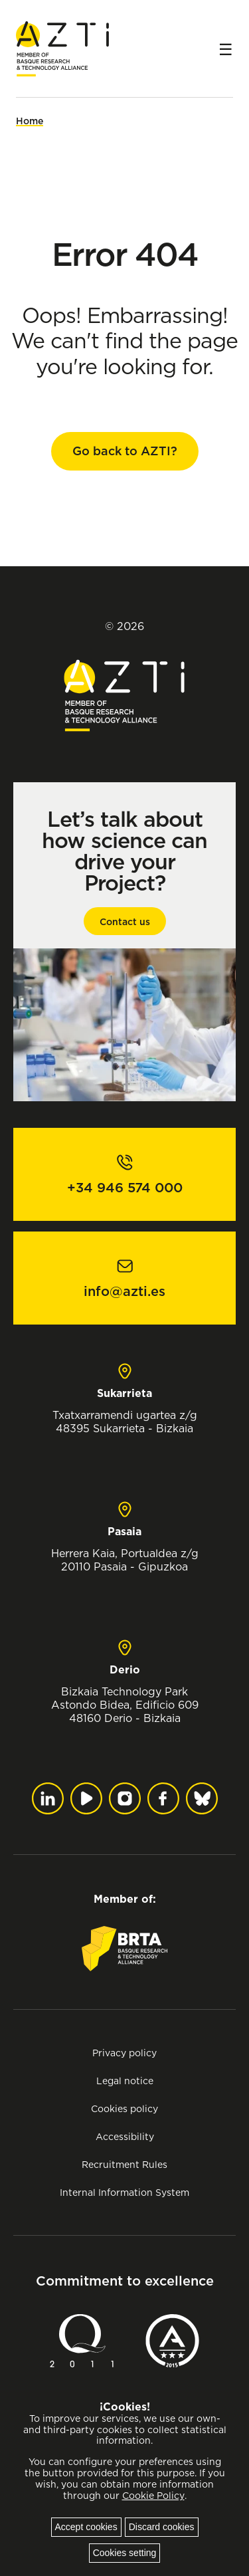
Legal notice (124, 2080)
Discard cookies (162, 2527)
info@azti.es (124, 1291)
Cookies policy (124, 2108)
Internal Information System (124, 2192)
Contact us (125, 922)
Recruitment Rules (124, 2164)
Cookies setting (125, 2552)
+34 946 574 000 (125, 1187)
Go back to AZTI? (124, 451)
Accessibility (125, 2136)
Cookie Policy (153, 2495)
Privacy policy (124, 2052)
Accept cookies (86, 2527)
